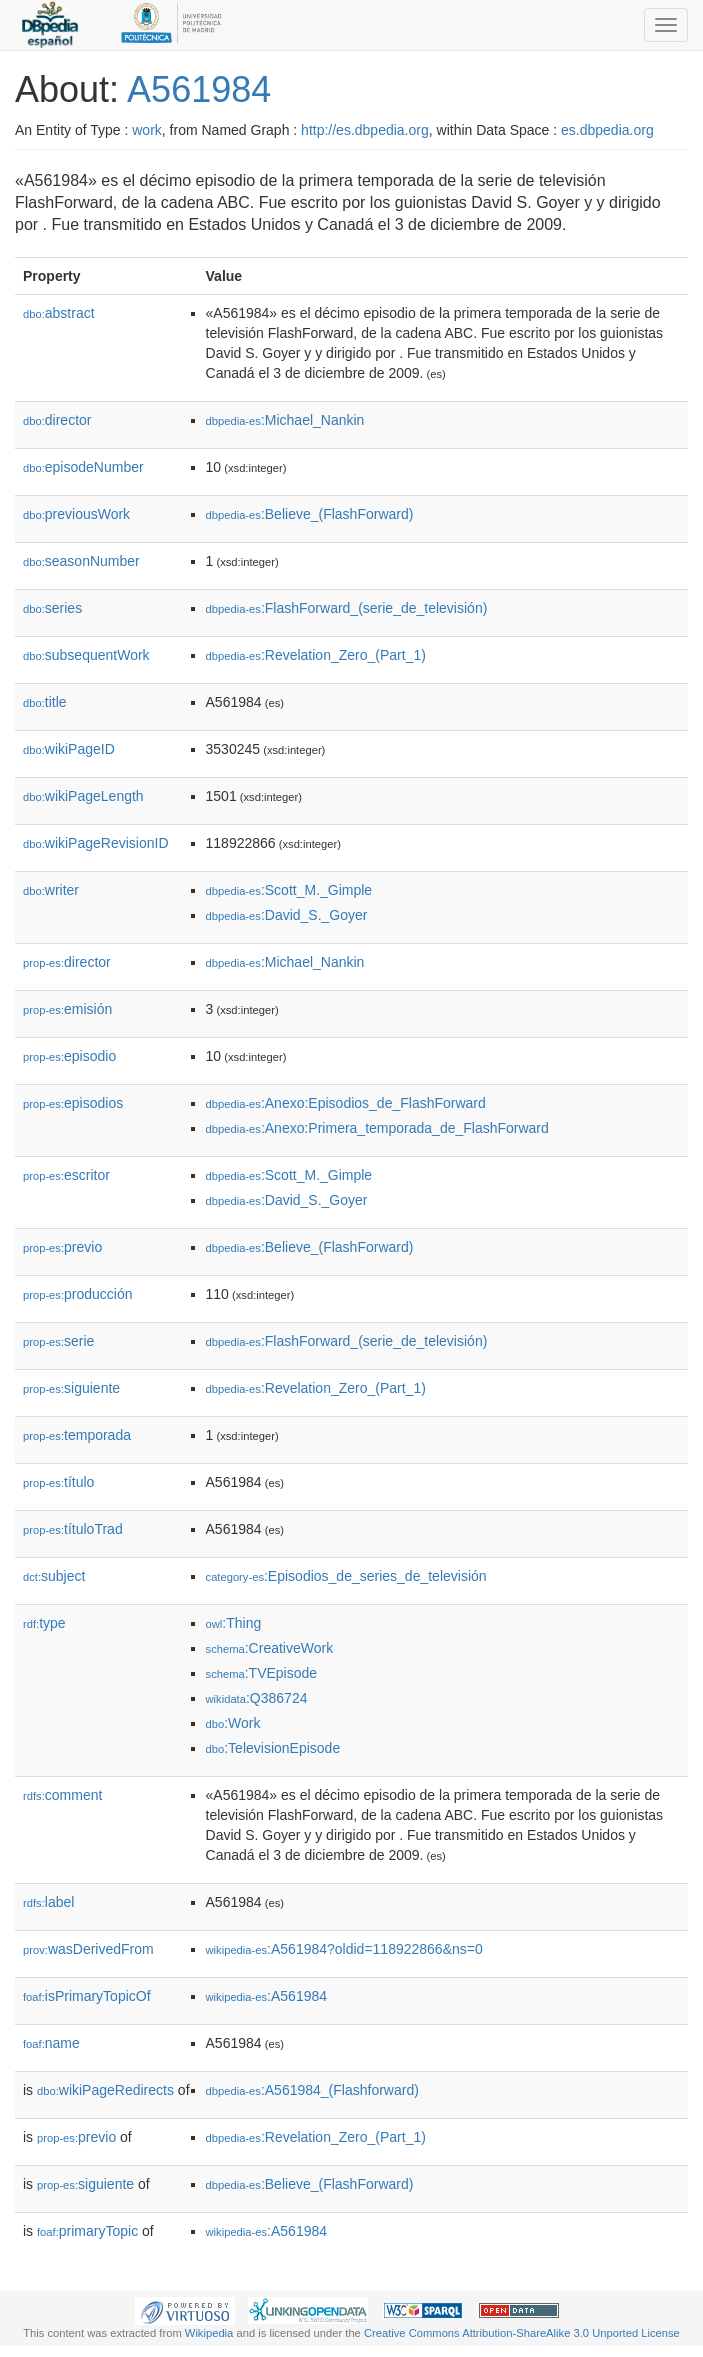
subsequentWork (86, 655)
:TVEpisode (262, 1673)
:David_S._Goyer (287, 915)
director (57, 420)
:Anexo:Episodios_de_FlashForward (346, 1103)
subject (54, 1576)
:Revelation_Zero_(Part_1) (316, 655)
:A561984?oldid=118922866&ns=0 (344, 1949)
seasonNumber (81, 561)
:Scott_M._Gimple (289, 890)
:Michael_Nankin (285, 420)
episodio (69, 1056)
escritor (66, 1175)
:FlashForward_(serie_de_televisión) (347, 608)
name (51, 2043)
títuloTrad (73, 1529)
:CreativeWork (270, 1648)
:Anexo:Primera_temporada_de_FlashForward (377, 1128)
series (52, 608)
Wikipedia (209, 2333)
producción (78, 1294)
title (45, 702)
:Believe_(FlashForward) (310, 514)
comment (62, 1795)
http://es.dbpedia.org (365, 130)
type (44, 1623)
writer (51, 890)
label (48, 1902)
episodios (73, 1103)
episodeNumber (83, 467)
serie (58, 1341)
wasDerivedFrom (88, 1949)
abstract (59, 313)
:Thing (234, 1623)
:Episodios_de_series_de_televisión (346, 1576)
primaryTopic (87, 2231)
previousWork (76, 514)
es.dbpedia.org (607, 130)
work (147, 130)
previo (62, 1247)
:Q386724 (257, 1698)
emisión (67, 1009)
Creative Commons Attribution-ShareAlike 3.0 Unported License (522, 2333)
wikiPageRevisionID (96, 843)
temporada (77, 1435)
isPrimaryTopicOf (87, 1996)
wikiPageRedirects (105, 2090)
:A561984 (267, 1996)
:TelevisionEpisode (273, 1748)
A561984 (199, 89)
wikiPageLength (83, 796)
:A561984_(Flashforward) (312, 2090)
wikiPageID (69, 749)
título (58, 1482)
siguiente (71, 1388)
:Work (233, 1723)
